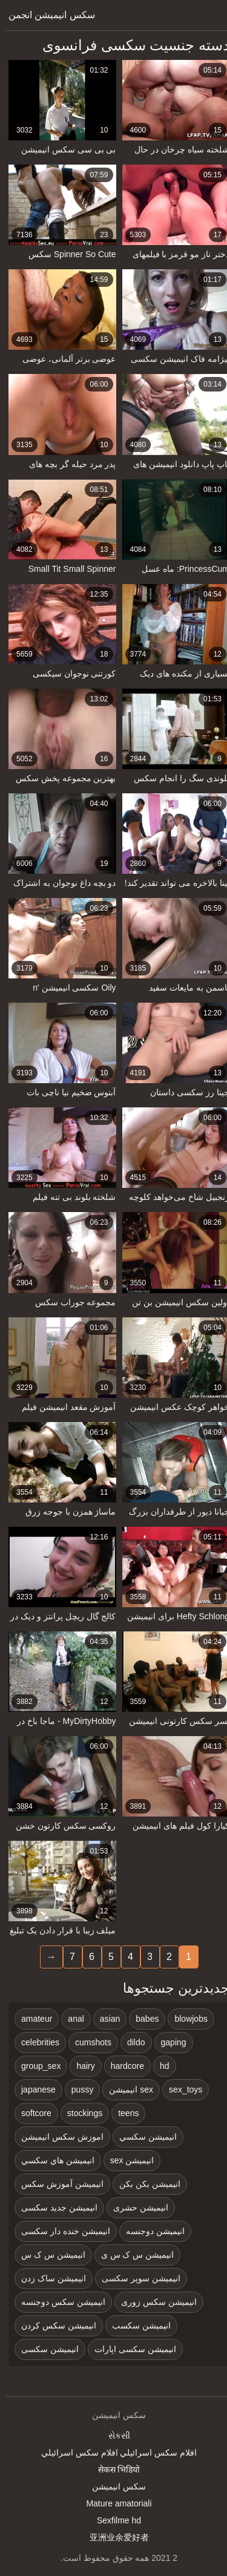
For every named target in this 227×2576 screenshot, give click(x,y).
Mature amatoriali (113, 2503)
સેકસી (114, 2435)
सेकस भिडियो (114, 2469)
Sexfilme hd (113, 2520)
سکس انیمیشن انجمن (46, 15)
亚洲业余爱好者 (113, 2537)
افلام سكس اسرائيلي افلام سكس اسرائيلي (113, 2452)
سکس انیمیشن (113, 2486)
